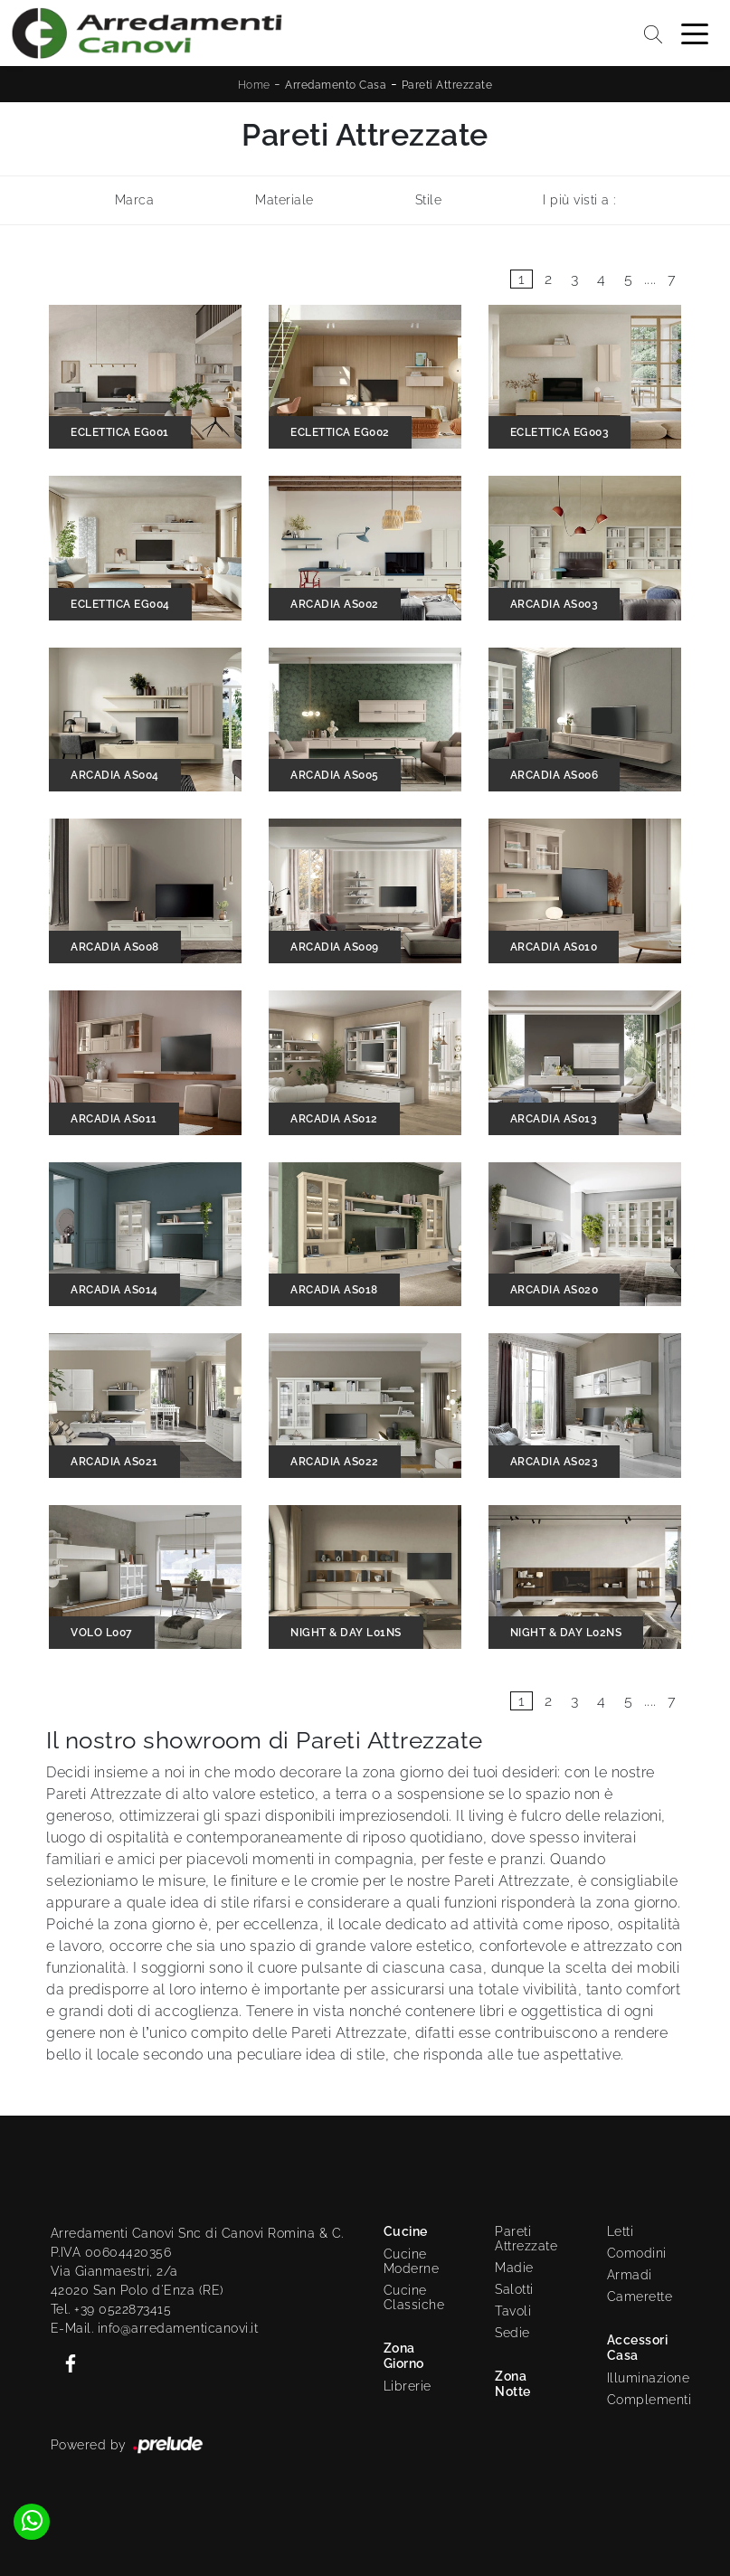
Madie (514, 2267)
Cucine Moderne (412, 2261)
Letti (620, 2231)
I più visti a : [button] (579, 200)
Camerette (640, 2296)
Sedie (512, 2332)
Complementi (643, 2399)
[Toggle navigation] (694, 32)
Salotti (514, 2289)
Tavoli (513, 2311)
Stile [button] (428, 200)
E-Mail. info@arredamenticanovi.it (155, 2328)
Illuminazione (640, 2378)
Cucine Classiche (414, 2297)
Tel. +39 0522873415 (111, 2309)
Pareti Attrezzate (447, 85)
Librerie (407, 2386)
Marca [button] (135, 200)
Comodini (637, 2253)
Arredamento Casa (335, 85)
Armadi (629, 2275)
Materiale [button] (284, 200)
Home (254, 85)
